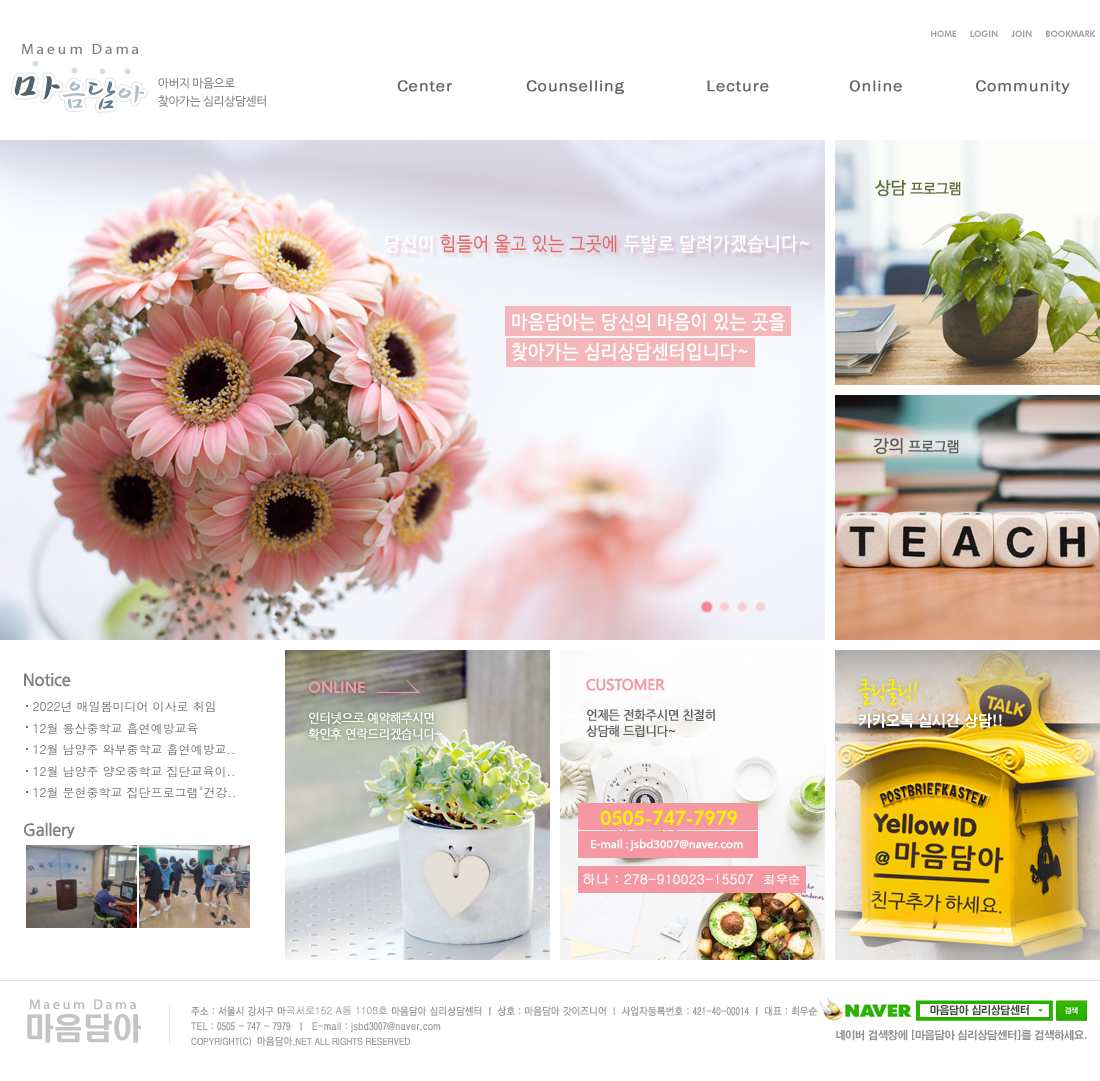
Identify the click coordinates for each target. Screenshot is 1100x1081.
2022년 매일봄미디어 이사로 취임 (125, 705)
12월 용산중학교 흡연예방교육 (116, 727)
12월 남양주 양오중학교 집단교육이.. (134, 770)
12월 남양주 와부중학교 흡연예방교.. (134, 748)
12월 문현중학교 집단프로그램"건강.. (135, 791)
